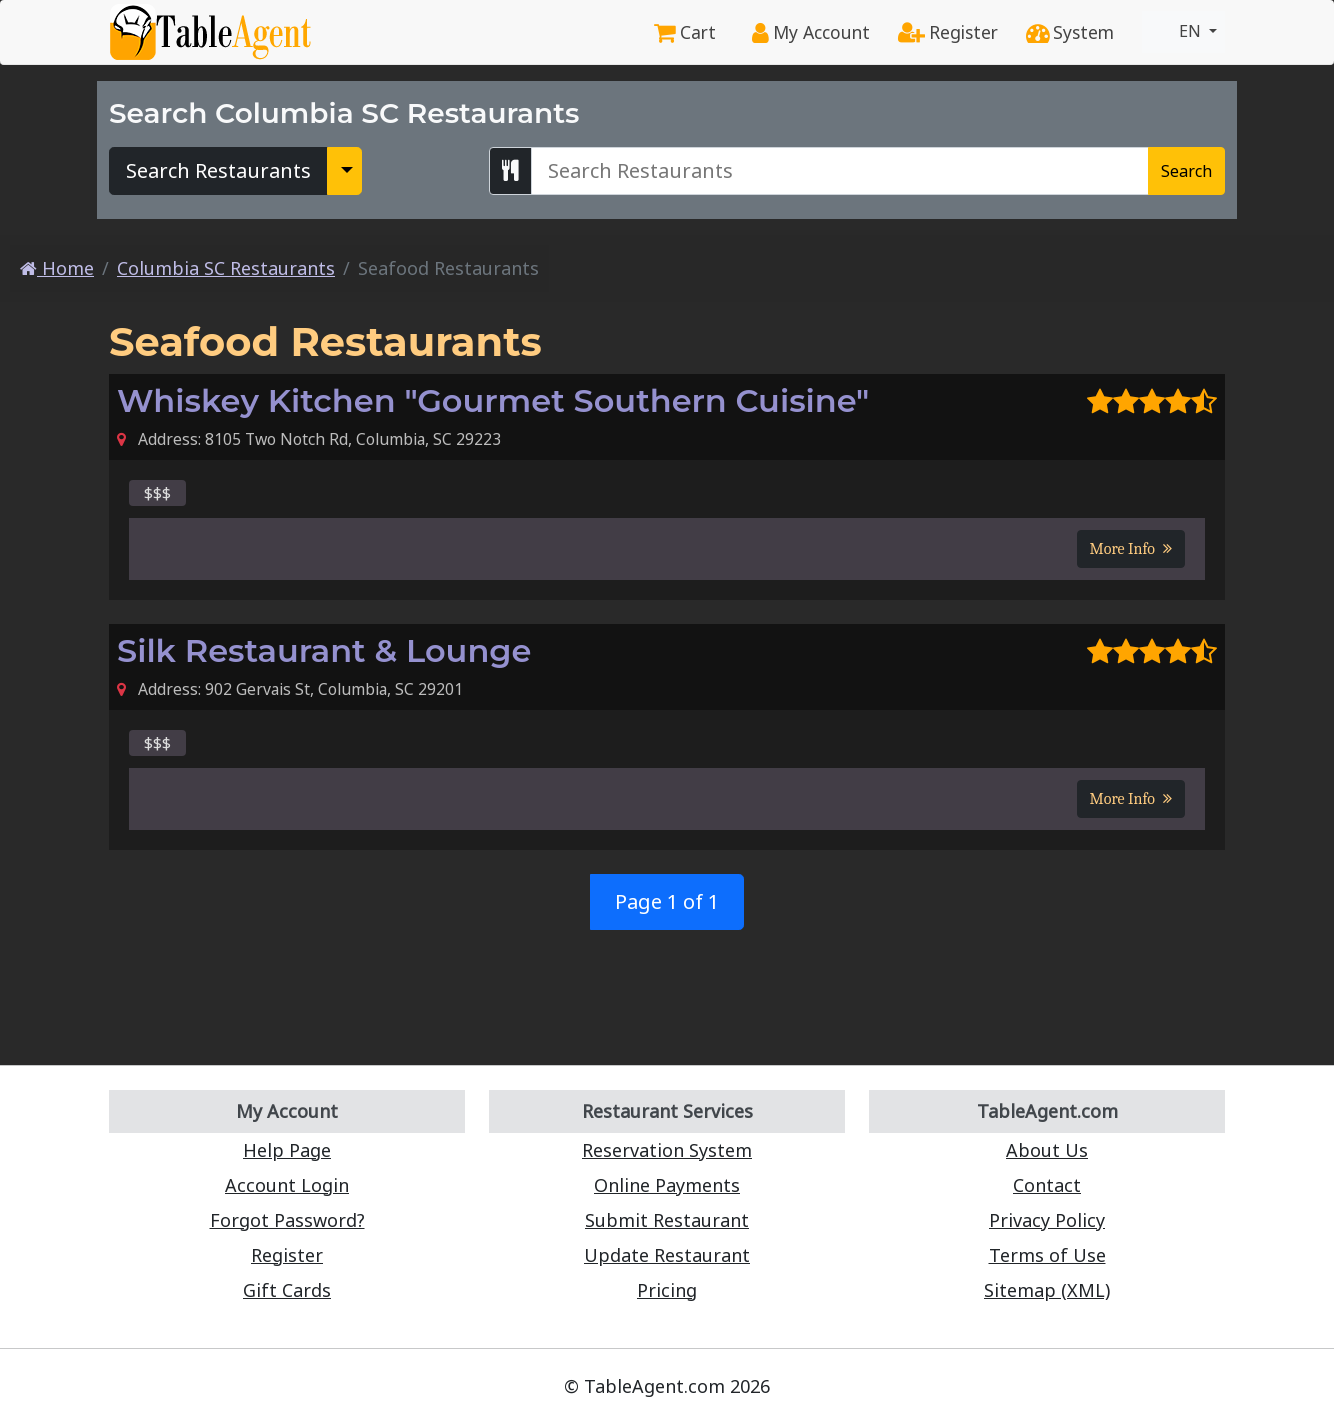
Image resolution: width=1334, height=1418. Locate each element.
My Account (811, 32)
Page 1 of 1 (667, 901)
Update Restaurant (667, 1255)
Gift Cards (287, 1290)
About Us (1047, 1150)
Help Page (287, 1150)
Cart (685, 32)
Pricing (667, 1290)
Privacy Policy (1047, 1220)
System (1070, 32)
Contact (1047, 1185)
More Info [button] (1131, 549)
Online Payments (667, 1185)
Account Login (287, 1185)
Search (1186, 171)
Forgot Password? (287, 1220)
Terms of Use (1047, 1255)
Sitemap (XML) (1047, 1290)
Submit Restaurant (667, 1220)
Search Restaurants (218, 170)
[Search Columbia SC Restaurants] (840, 171)
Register (948, 32)
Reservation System (667, 1150)
